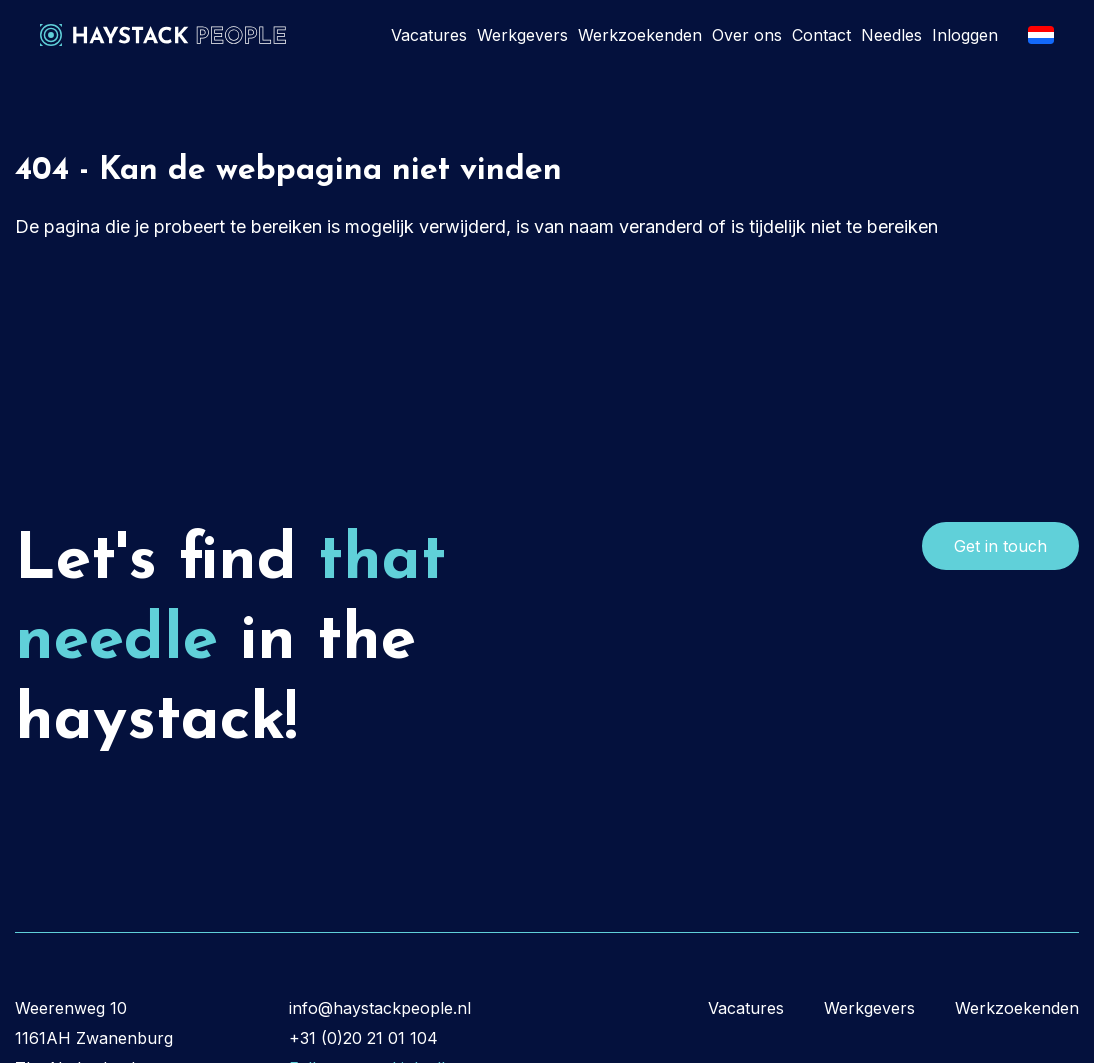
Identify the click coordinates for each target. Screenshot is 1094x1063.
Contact (821, 35)
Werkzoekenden (640, 35)
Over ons (747, 35)
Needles (891, 35)
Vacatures (429, 35)
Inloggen (965, 35)
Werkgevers (522, 35)
